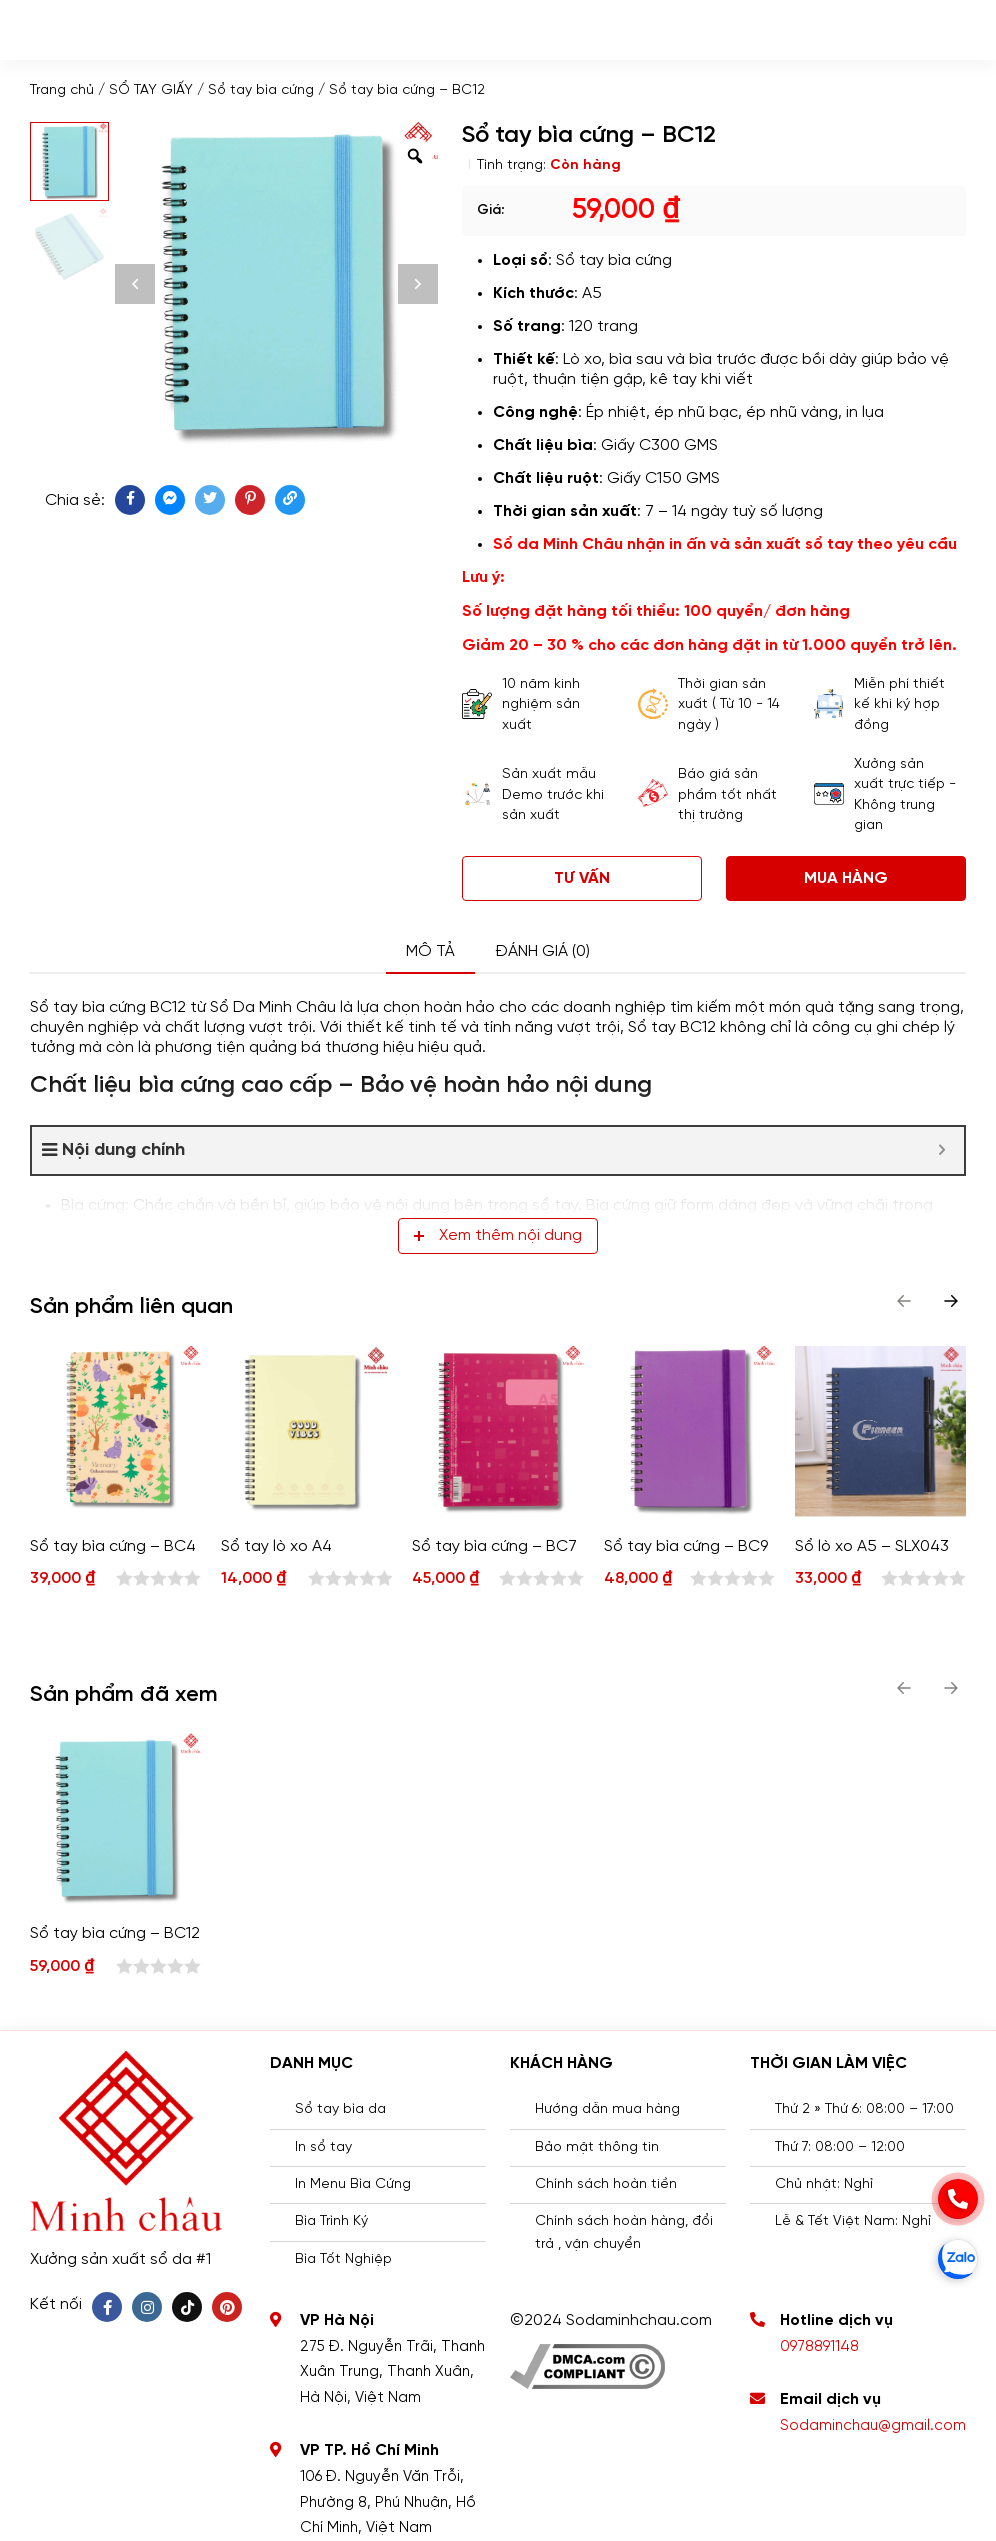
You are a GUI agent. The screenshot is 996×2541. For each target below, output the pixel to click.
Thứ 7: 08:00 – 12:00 (840, 2147)
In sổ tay (323, 2147)
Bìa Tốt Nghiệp (343, 2259)
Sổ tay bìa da (340, 2109)
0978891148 (819, 2347)
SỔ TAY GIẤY (151, 90)
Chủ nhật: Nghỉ (824, 2184)
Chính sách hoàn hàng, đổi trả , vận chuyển (624, 2232)
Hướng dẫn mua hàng (607, 2109)
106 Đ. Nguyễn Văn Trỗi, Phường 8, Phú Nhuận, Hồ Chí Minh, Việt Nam (388, 2502)
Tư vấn (582, 878)
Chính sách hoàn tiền (606, 2184)
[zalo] (958, 2259)
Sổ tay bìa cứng (261, 90)
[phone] (958, 2199)
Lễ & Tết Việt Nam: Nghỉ (853, 2221)
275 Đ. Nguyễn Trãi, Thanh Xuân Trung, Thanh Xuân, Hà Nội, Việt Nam (392, 2372)
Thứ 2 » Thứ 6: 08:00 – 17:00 (864, 2109)
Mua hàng (846, 878)
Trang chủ (62, 90)
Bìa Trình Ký (331, 2221)
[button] (951, 1301)
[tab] (430, 952)
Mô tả (430, 951)
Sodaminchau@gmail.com (873, 2426)
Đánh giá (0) (542, 951)
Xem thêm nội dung (498, 1235)
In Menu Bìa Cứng (353, 2184)
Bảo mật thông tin (597, 2147)
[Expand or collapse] (941, 1150)
